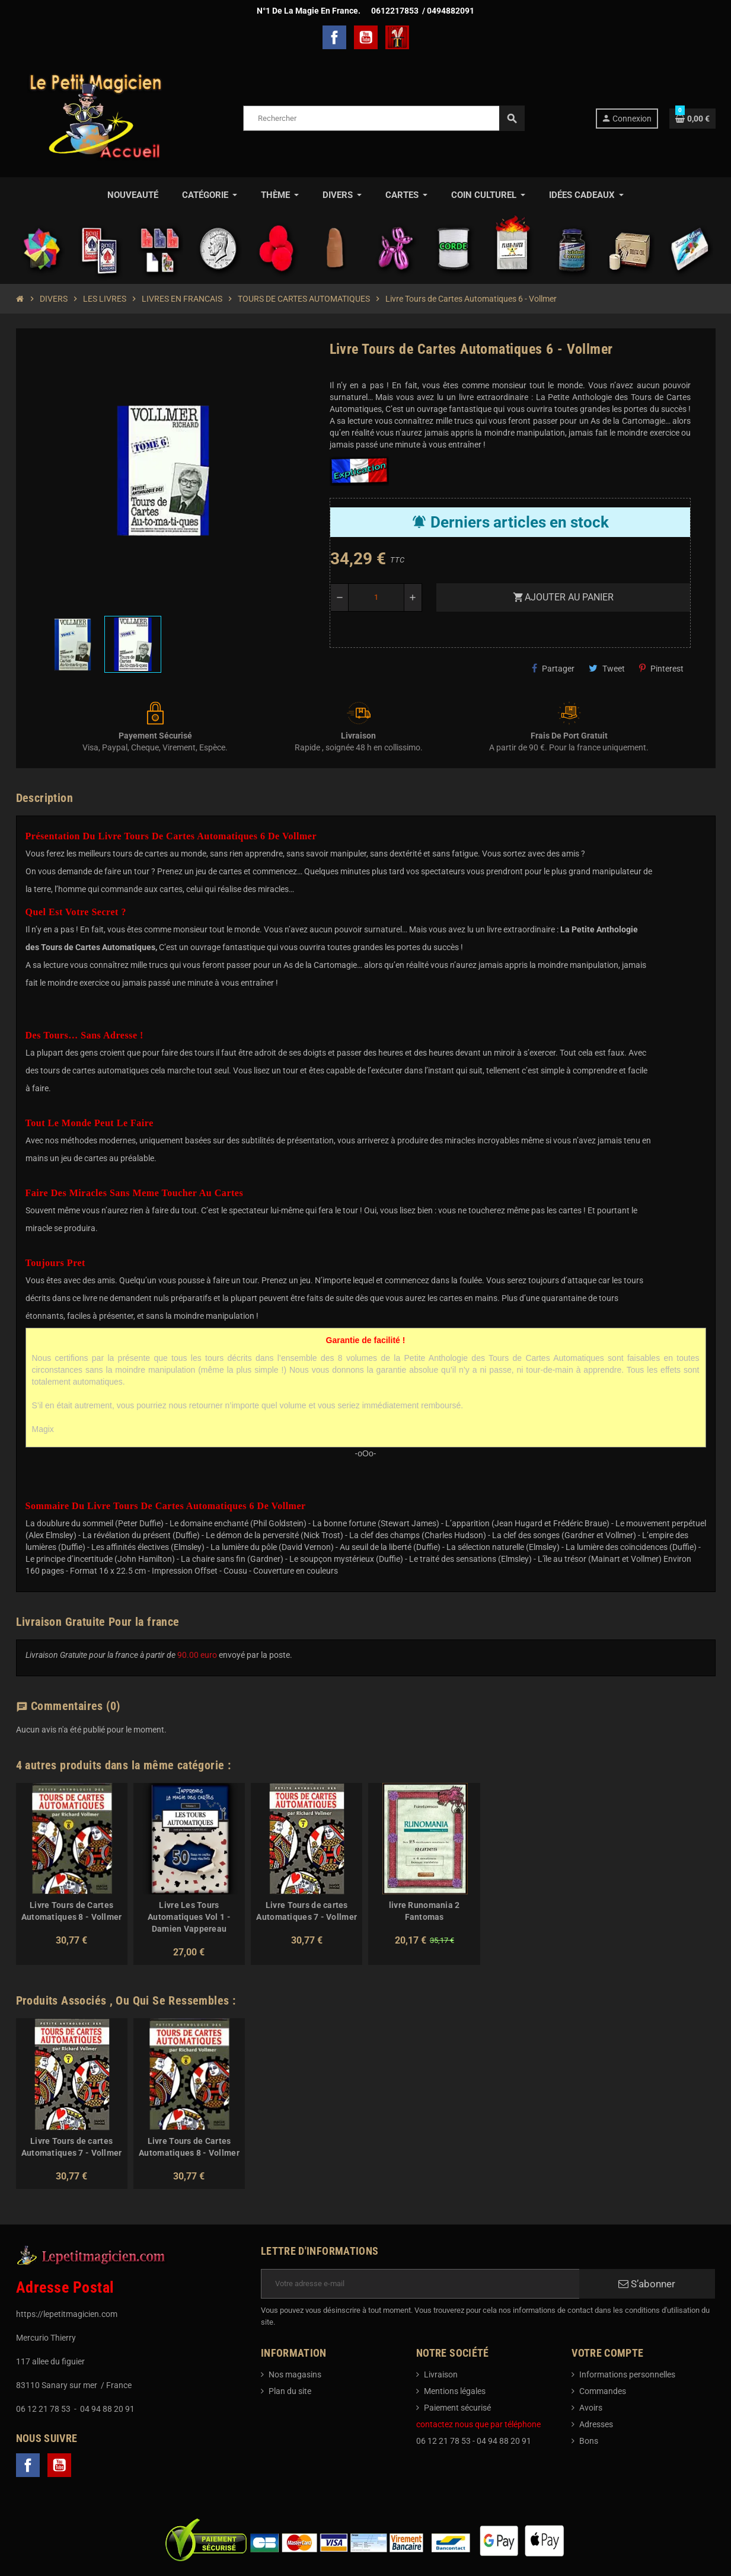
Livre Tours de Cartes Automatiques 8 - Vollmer (71, 1911)
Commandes (602, 2391)
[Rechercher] (383, 118)
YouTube (366, 37)
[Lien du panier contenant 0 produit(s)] (692, 118)
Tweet (607, 668)
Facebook (334, 37)
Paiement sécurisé (457, 2407)
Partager (553, 668)
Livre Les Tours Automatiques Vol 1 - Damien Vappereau (189, 1916)
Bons (588, 2441)
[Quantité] (376, 597)
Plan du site (290, 2391)
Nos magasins (295, 2374)
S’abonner (646, 2284)
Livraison (441, 2374)
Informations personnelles (627, 2374)
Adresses (596, 2424)
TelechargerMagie (397, 37)
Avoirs (590, 2407)
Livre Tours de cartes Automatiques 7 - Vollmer (306, 1911)
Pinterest (661, 668)
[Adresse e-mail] (420, 2284)
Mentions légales (455, 2391)
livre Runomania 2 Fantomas (424, 1911)
